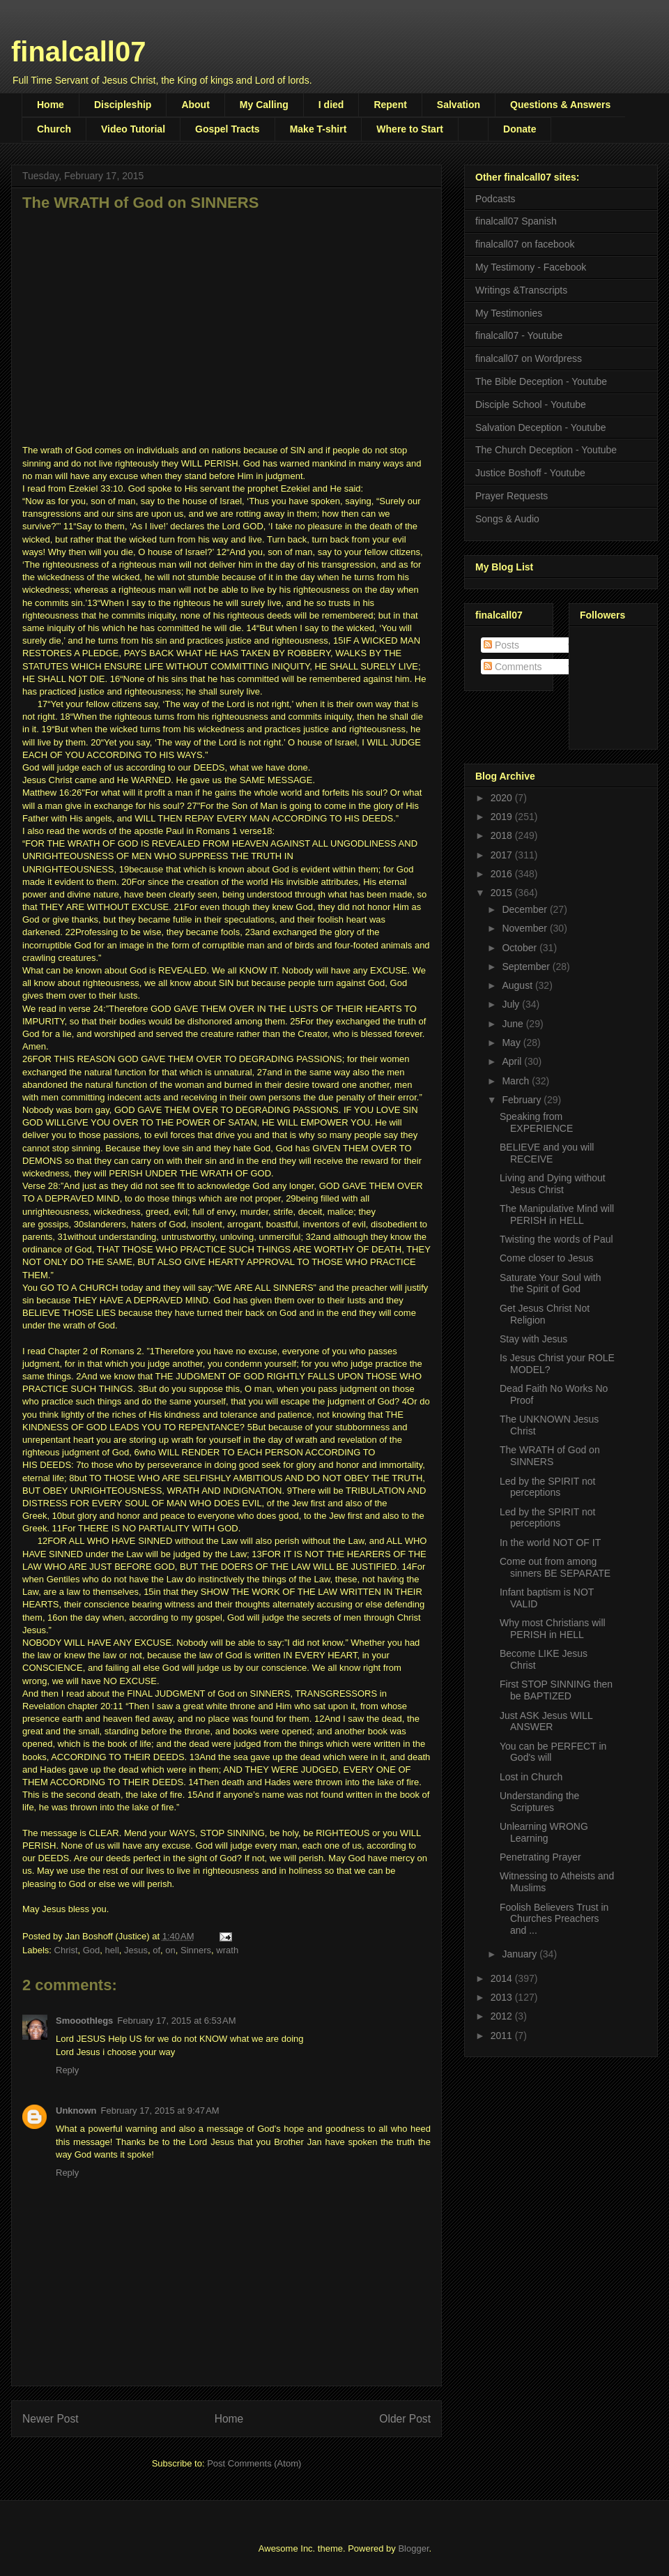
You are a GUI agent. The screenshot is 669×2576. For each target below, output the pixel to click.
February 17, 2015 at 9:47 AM (160, 2110)
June (513, 1023)
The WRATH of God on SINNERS (550, 1455)
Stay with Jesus (533, 1338)
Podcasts (495, 198)
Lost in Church (531, 1776)
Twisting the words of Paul (556, 1239)
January (520, 1954)
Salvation (458, 104)
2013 (503, 1997)
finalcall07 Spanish (516, 221)
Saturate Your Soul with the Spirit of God (550, 1283)
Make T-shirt (318, 129)
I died (331, 104)
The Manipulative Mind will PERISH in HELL (557, 1214)
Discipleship (122, 104)
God (91, 1950)
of (156, 1950)
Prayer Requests (511, 495)
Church (54, 129)
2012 (503, 2016)
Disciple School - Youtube (530, 404)
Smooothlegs (84, 2020)
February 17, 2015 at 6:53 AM (176, 2020)
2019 (503, 816)
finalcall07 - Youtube (518, 335)
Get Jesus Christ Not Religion (545, 1314)
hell (112, 1950)
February (523, 1099)
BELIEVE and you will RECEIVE (547, 1153)
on (170, 1950)
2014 (503, 1978)
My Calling (264, 104)
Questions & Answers (560, 104)
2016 (503, 873)
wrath (227, 1950)
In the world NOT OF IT (550, 1542)
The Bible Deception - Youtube (541, 381)
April (513, 1061)
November (525, 928)
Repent (390, 104)
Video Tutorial (133, 129)
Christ (66, 1950)
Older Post (405, 2419)
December (525, 909)
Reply (67, 2070)
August (518, 985)
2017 (503, 855)
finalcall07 (78, 51)
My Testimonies (508, 313)
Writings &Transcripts (521, 290)
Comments (513, 666)
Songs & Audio (507, 518)
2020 (503, 797)
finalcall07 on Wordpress (528, 358)
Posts (501, 645)
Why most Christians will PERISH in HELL (553, 1628)
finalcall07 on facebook (524, 244)
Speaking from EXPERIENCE (536, 1122)
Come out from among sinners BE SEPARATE (555, 1567)
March (517, 1080)
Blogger (413, 2548)
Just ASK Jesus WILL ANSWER (546, 1721)
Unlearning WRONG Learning (544, 1832)
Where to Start (409, 129)
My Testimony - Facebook (530, 267)
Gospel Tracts (227, 129)
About (195, 104)
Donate (519, 129)
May (512, 1042)
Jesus (136, 1950)
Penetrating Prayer (540, 1857)
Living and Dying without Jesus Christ (553, 1183)
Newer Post (50, 2419)
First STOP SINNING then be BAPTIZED (556, 1690)
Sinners (195, 1950)
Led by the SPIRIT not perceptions (548, 1487)
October (520, 947)
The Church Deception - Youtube (546, 449)
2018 (503, 835)
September (527, 966)
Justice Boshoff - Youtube (530, 472)
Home (50, 104)
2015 (503, 892)
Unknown (76, 2110)
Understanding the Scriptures (539, 1801)
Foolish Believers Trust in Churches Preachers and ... (554, 1919)
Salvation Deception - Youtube (540, 427)
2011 (503, 2035)
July (512, 1004)
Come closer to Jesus (547, 1258)
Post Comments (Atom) (254, 2463)
